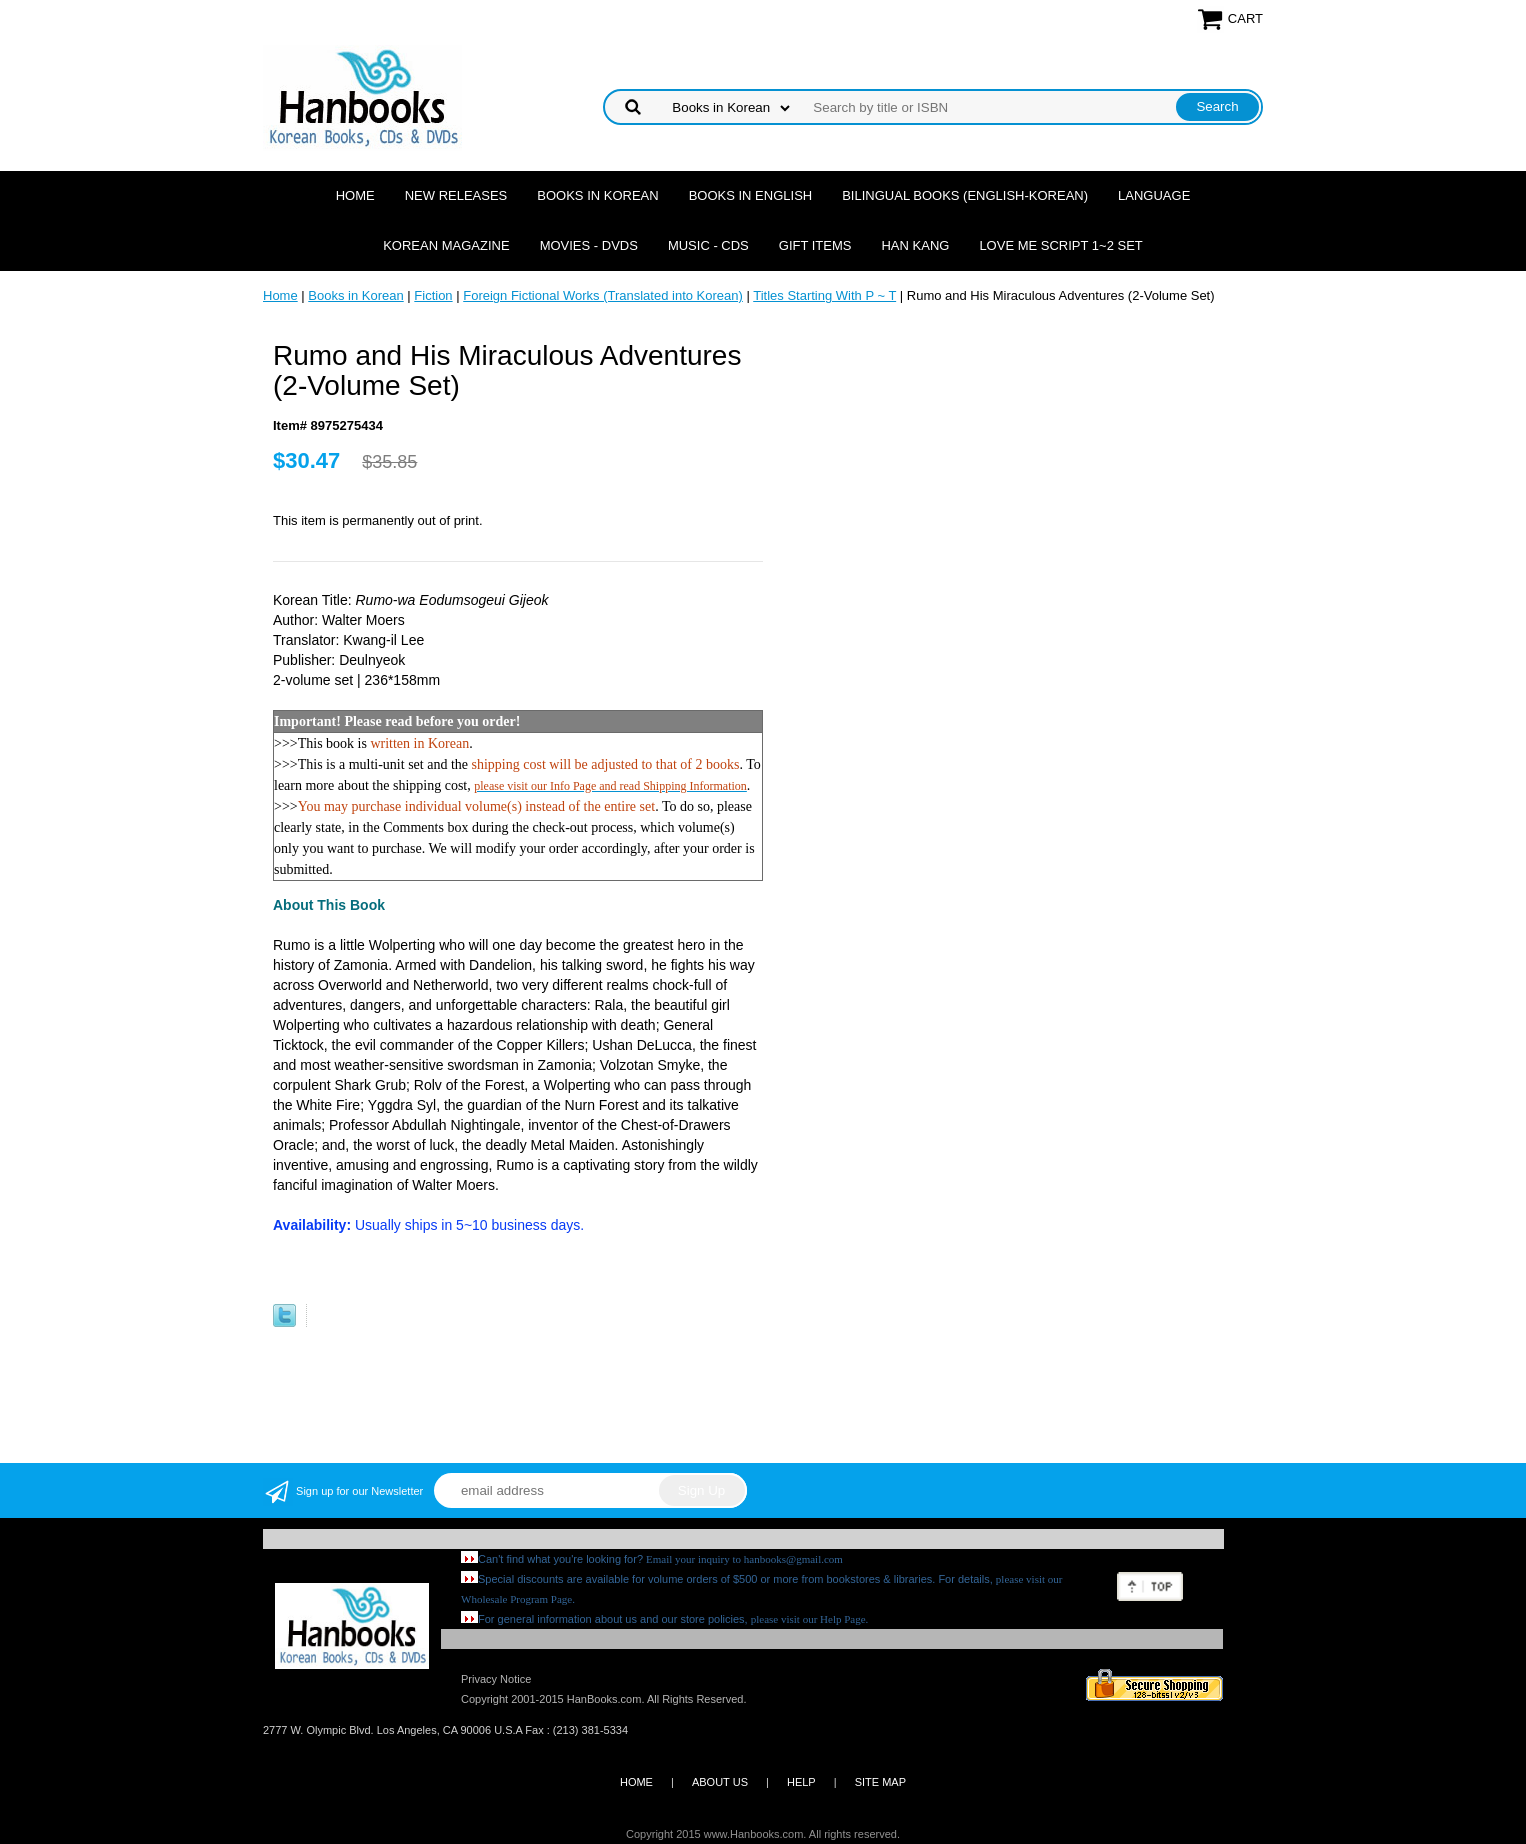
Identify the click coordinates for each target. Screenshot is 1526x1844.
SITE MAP (880, 1782)
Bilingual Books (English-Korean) (965, 195)
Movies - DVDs (589, 245)
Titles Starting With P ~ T (824, 295)
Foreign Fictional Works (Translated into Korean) (603, 295)
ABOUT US (720, 1782)
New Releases (456, 195)
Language (1154, 195)
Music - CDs (708, 245)
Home (355, 195)
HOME (636, 1782)
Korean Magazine (446, 245)
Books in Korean (597, 195)
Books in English (751, 195)
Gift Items (815, 245)
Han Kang (915, 245)
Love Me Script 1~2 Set (1060, 245)
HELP (801, 1782)
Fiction (433, 295)
